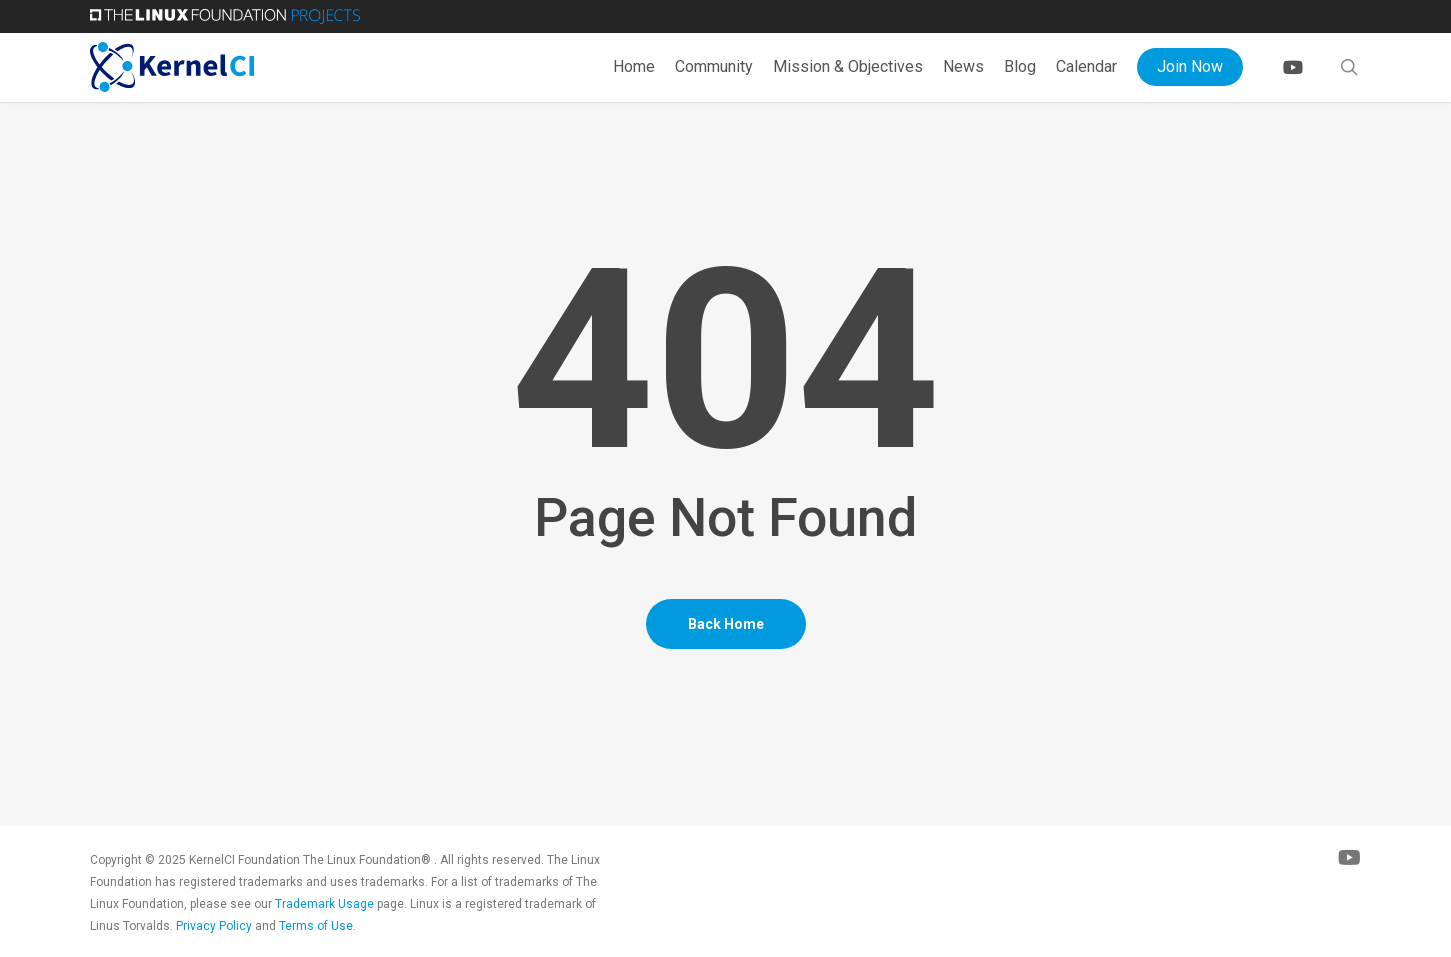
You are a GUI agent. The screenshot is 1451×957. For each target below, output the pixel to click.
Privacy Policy (214, 926)
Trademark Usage (324, 904)
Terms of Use (316, 926)
